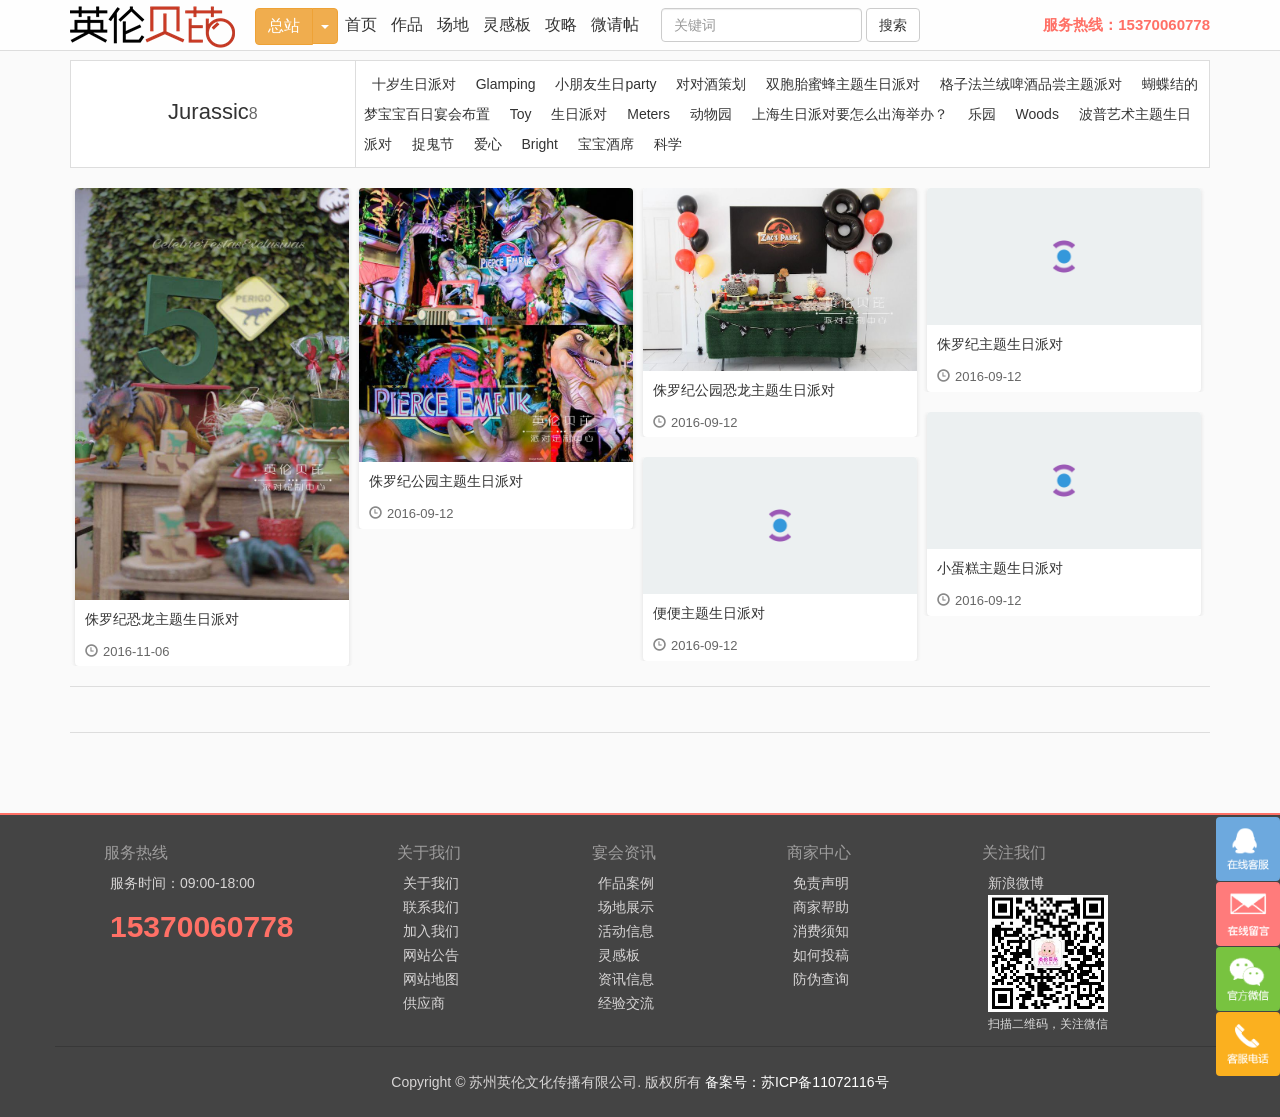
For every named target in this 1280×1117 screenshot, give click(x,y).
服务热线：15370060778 (1126, 24)
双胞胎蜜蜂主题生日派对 (843, 84)
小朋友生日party (605, 84)
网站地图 (431, 979)
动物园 (711, 114)
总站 (284, 25)
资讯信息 (626, 979)
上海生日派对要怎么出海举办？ (850, 114)
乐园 (982, 114)
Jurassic (213, 111)
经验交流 (626, 1003)
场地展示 (626, 907)
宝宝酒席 (606, 144)
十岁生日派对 (414, 84)
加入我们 (431, 931)
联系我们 (431, 907)
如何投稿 (821, 955)
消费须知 (821, 931)
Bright (539, 144)
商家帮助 (821, 907)
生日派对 (579, 114)
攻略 (561, 24)
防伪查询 (821, 979)
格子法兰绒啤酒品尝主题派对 (1031, 84)
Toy (521, 114)
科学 (668, 144)
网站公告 (431, 955)
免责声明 (821, 883)
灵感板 (507, 24)
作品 (407, 24)
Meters (648, 114)
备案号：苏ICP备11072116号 (797, 1082)
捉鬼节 (433, 144)
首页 (361, 24)
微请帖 (615, 24)
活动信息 (626, 931)
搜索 (893, 25)
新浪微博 (1016, 883)
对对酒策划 (711, 84)
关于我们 (431, 883)
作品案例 (626, 883)
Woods (1037, 114)
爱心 (488, 144)
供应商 (424, 1003)
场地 (453, 24)
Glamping (506, 84)
